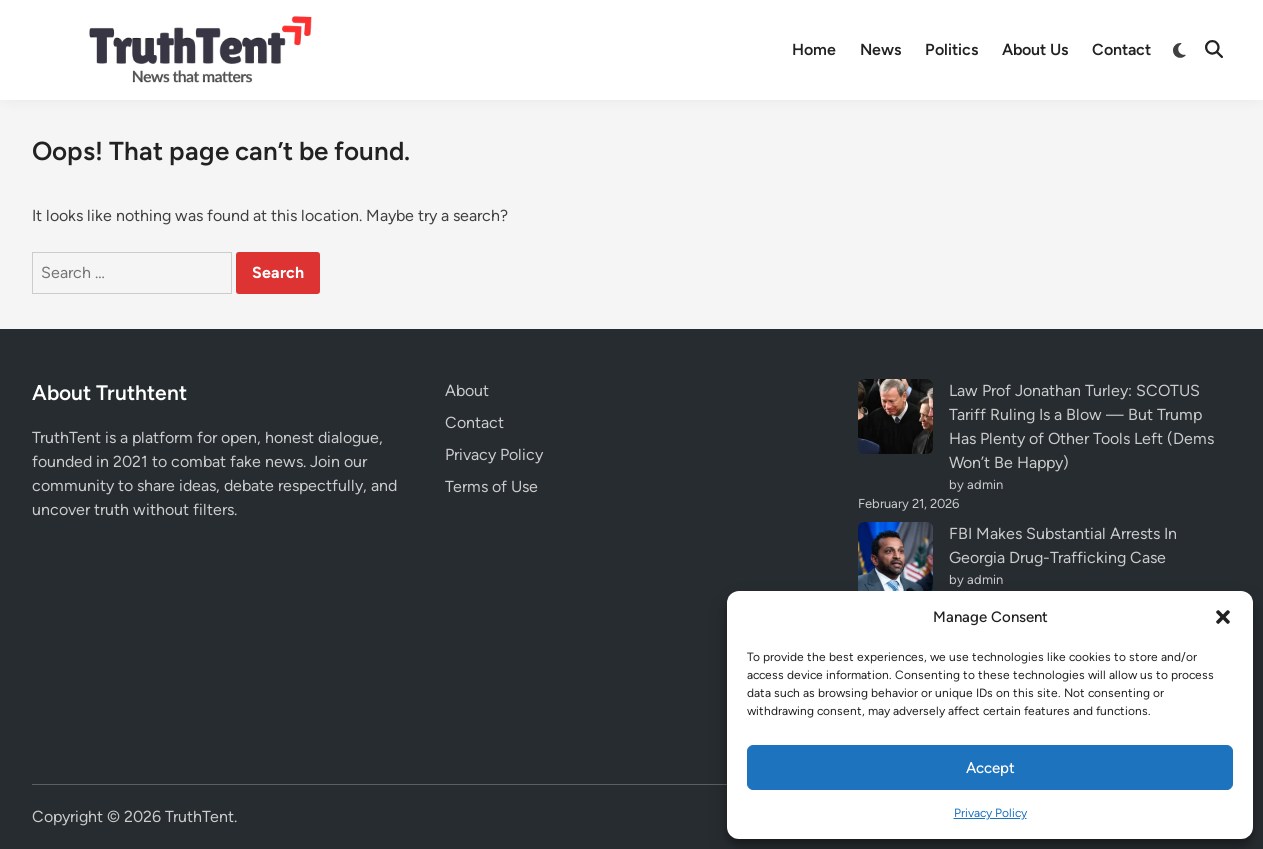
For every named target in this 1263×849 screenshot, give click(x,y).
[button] (1223, 617)
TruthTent (199, 816)
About (467, 390)
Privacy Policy (990, 813)
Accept (990, 768)
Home (814, 49)
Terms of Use (491, 486)
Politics (951, 49)
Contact (1121, 49)
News (880, 49)
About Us (1035, 49)
